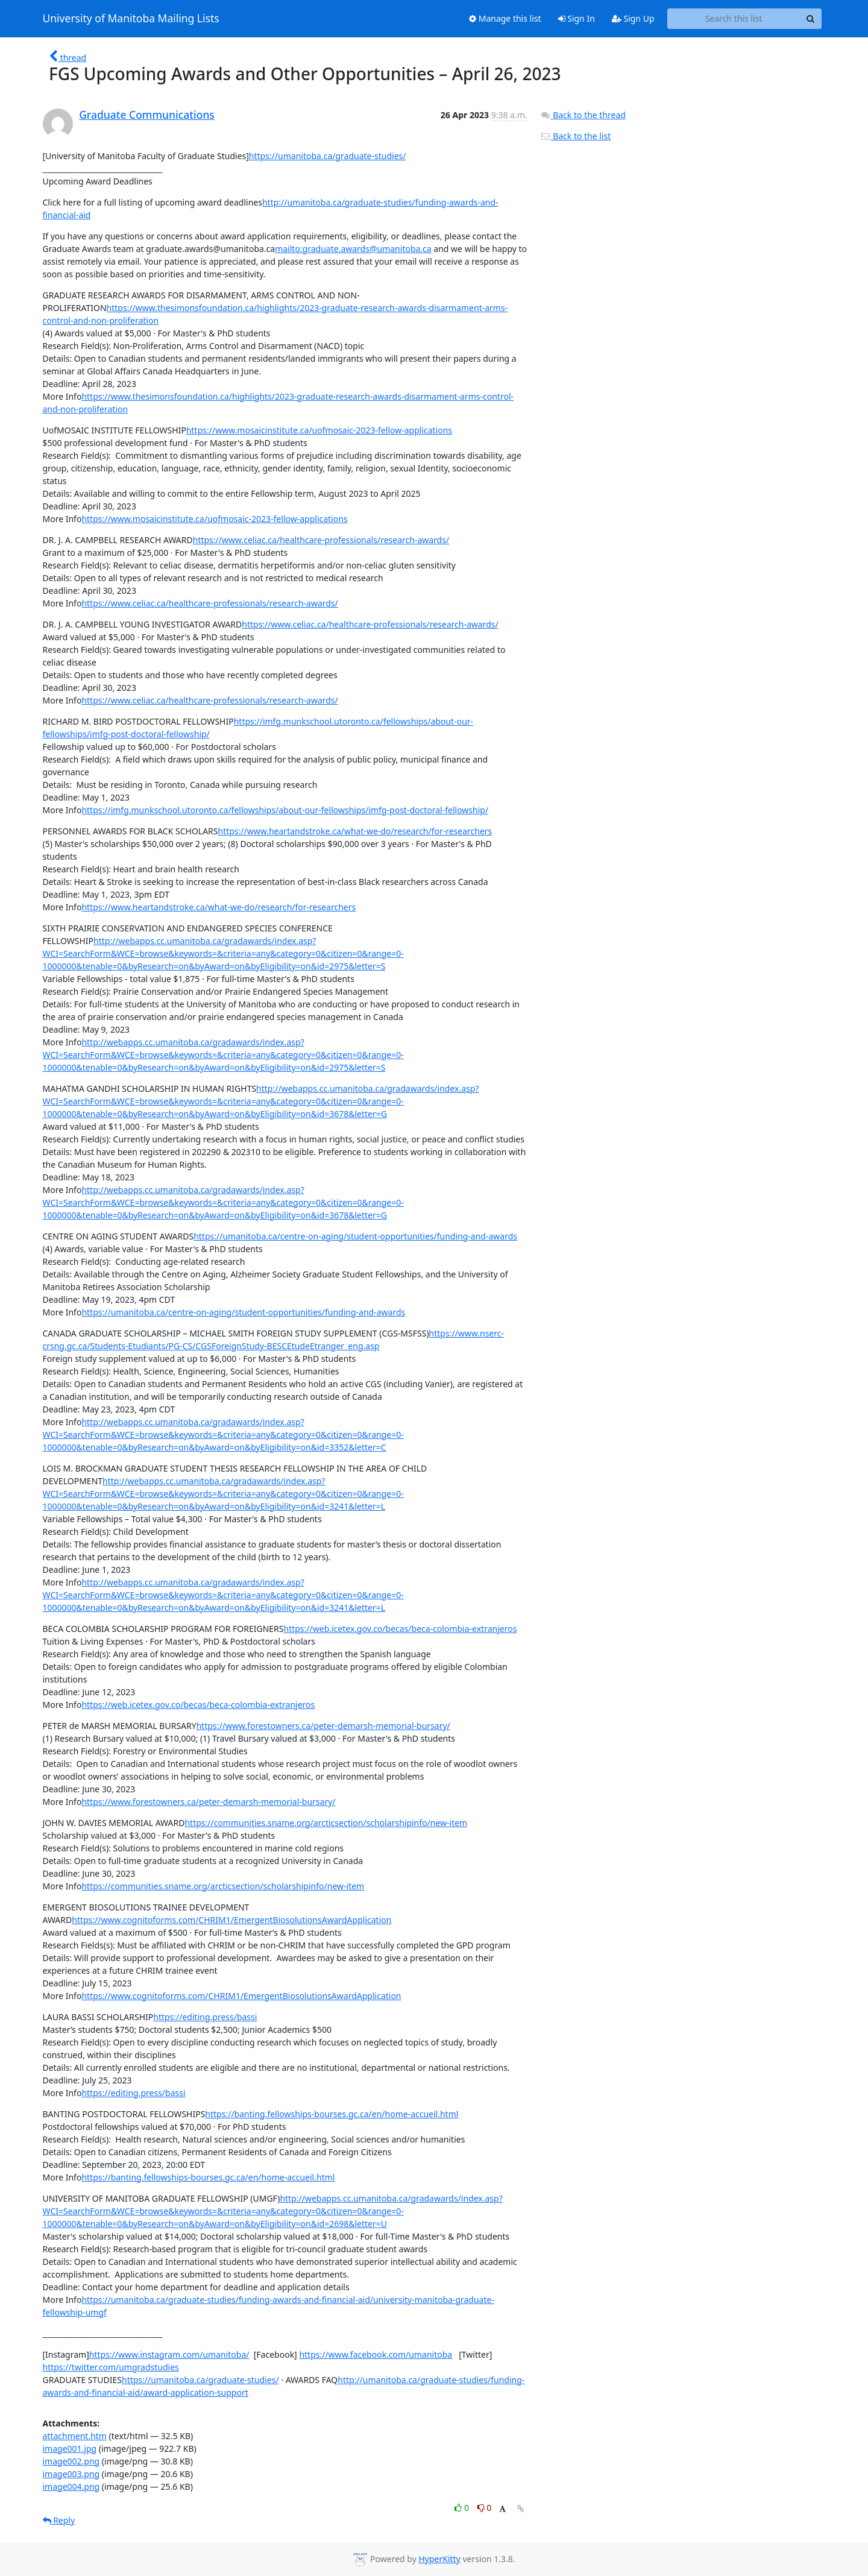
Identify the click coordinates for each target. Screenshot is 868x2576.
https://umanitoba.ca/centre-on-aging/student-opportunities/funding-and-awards (355, 1236)
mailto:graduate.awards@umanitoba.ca (353, 248)
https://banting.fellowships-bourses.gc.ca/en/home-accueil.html (331, 2114)
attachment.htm (75, 2436)
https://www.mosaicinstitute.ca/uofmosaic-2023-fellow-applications (319, 430)
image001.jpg (70, 2448)
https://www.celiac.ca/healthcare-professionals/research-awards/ (321, 540)
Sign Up (633, 18)
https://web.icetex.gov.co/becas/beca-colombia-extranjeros (400, 1628)
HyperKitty (439, 2559)
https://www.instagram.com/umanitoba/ (169, 2354)
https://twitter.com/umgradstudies (111, 2367)
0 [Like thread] (462, 2507)
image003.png (71, 2474)
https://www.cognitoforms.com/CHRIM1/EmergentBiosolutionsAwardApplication (231, 1920)
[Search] (811, 18)
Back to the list (575, 136)
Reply (59, 2520)
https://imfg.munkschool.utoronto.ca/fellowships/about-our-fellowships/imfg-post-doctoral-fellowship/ (284, 810)
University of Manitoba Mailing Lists (131, 18)
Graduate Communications (147, 114)
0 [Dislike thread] (484, 2507)
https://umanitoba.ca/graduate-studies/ (327, 156)
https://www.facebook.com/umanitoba (375, 2354)
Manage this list (505, 18)
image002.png (71, 2461)
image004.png (71, 2486)
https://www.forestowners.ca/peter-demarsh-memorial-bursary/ (323, 1725)
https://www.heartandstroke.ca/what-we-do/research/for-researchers (355, 831)
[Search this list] (733, 18)
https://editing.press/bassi (205, 2017)
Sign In (576, 18)
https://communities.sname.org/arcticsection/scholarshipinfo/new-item (325, 1822)
